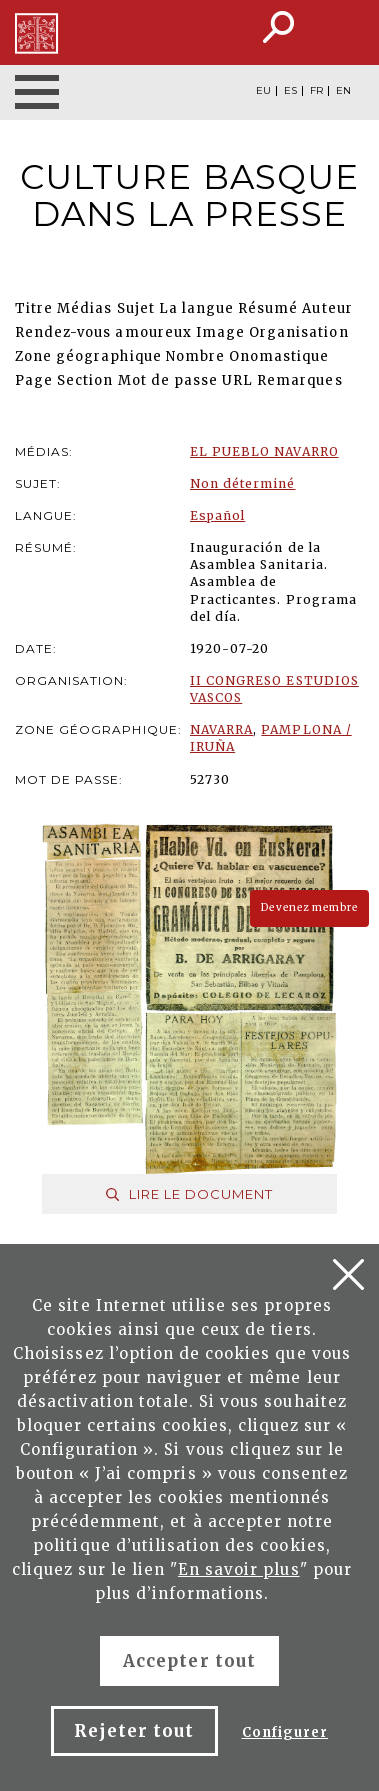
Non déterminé (243, 483)
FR (316, 91)
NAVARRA (221, 729)
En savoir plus (239, 1569)
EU (263, 91)
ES (290, 91)
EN (343, 91)
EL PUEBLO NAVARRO (264, 451)
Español (217, 515)
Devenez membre (309, 907)
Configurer (285, 1732)
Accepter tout (189, 1661)
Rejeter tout (134, 1731)
